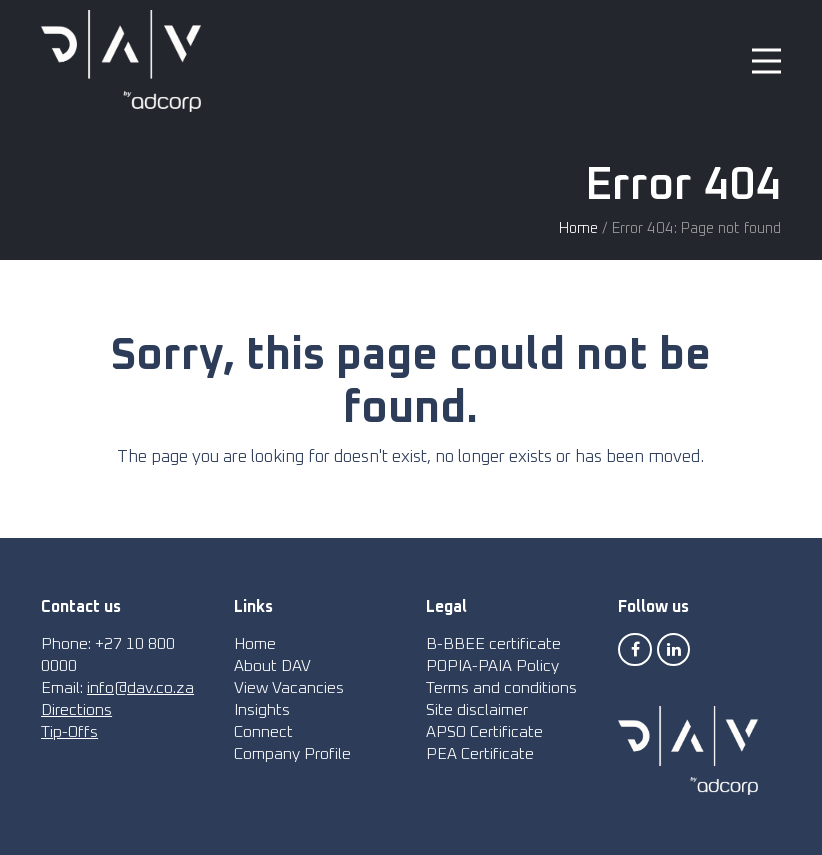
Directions (76, 710)
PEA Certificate (480, 754)
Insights (262, 710)
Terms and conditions (501, 688)
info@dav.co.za (140, 688)
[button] (766, 61)
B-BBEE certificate (493, 644)
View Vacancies (289, 688)
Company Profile (292, 754)
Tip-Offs (69, 732)
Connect (263, 732)
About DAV (272, 666)
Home (578, 228)
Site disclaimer (477, 710)
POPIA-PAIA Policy (492, 666)
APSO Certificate (484, 732)
